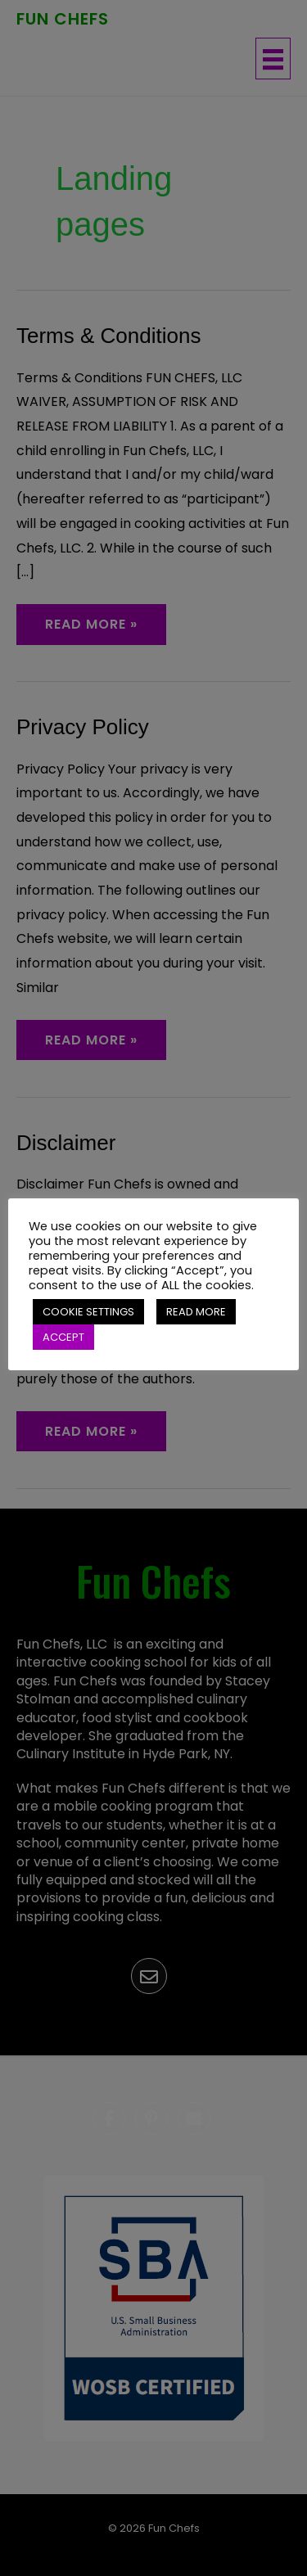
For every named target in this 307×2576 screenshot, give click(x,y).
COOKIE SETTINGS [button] (88, 1312)
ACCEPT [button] (63, 1337)
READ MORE (196, 1312)
